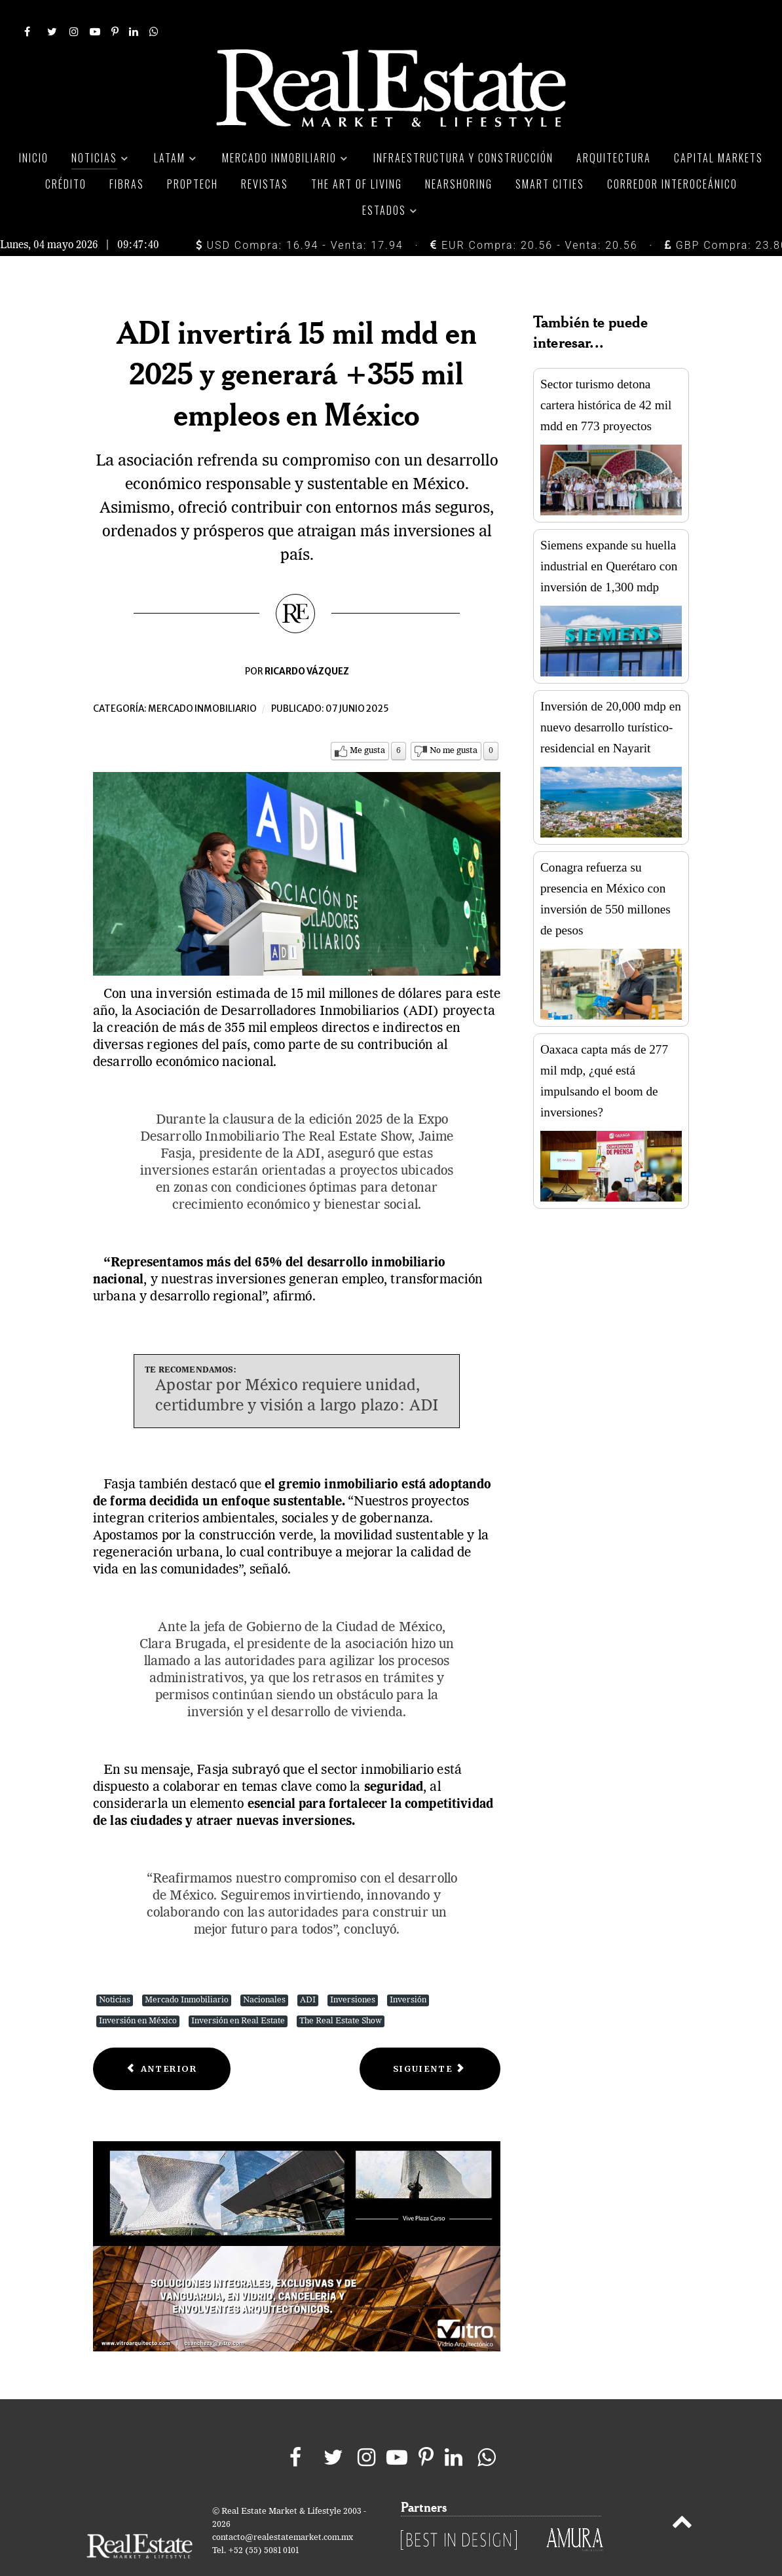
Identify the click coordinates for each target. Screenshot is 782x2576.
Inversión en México (138, 1992)
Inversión (408, 1971)
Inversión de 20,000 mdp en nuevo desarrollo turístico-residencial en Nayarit (610, 698)
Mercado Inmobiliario (187, 1971)
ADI (308, 1971)
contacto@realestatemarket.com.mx (282, 2508)
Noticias (114, 1971)
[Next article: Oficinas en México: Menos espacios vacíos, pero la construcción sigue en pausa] (430, 2040)
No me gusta (453, 722)
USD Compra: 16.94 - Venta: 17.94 (299, 216)
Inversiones (352, 1971)
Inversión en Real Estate (238, 1992)
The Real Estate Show (340, 1992)
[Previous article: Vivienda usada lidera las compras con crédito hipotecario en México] (162, 2040)
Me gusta (367, 722)
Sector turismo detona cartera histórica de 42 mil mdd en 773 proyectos (605, 375)
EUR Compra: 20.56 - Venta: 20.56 (533, 216)
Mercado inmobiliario (202, 680)
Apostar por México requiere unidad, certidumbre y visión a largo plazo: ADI (297, 1367)
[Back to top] (682, 2494)
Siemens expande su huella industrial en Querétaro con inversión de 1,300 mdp (608, 536)
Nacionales (264, 1971)
